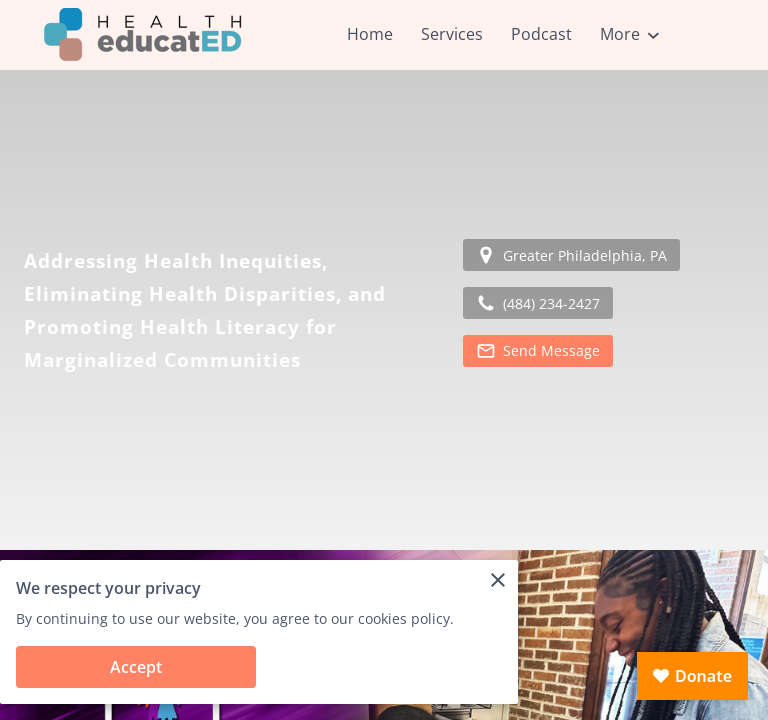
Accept (136, 667)
